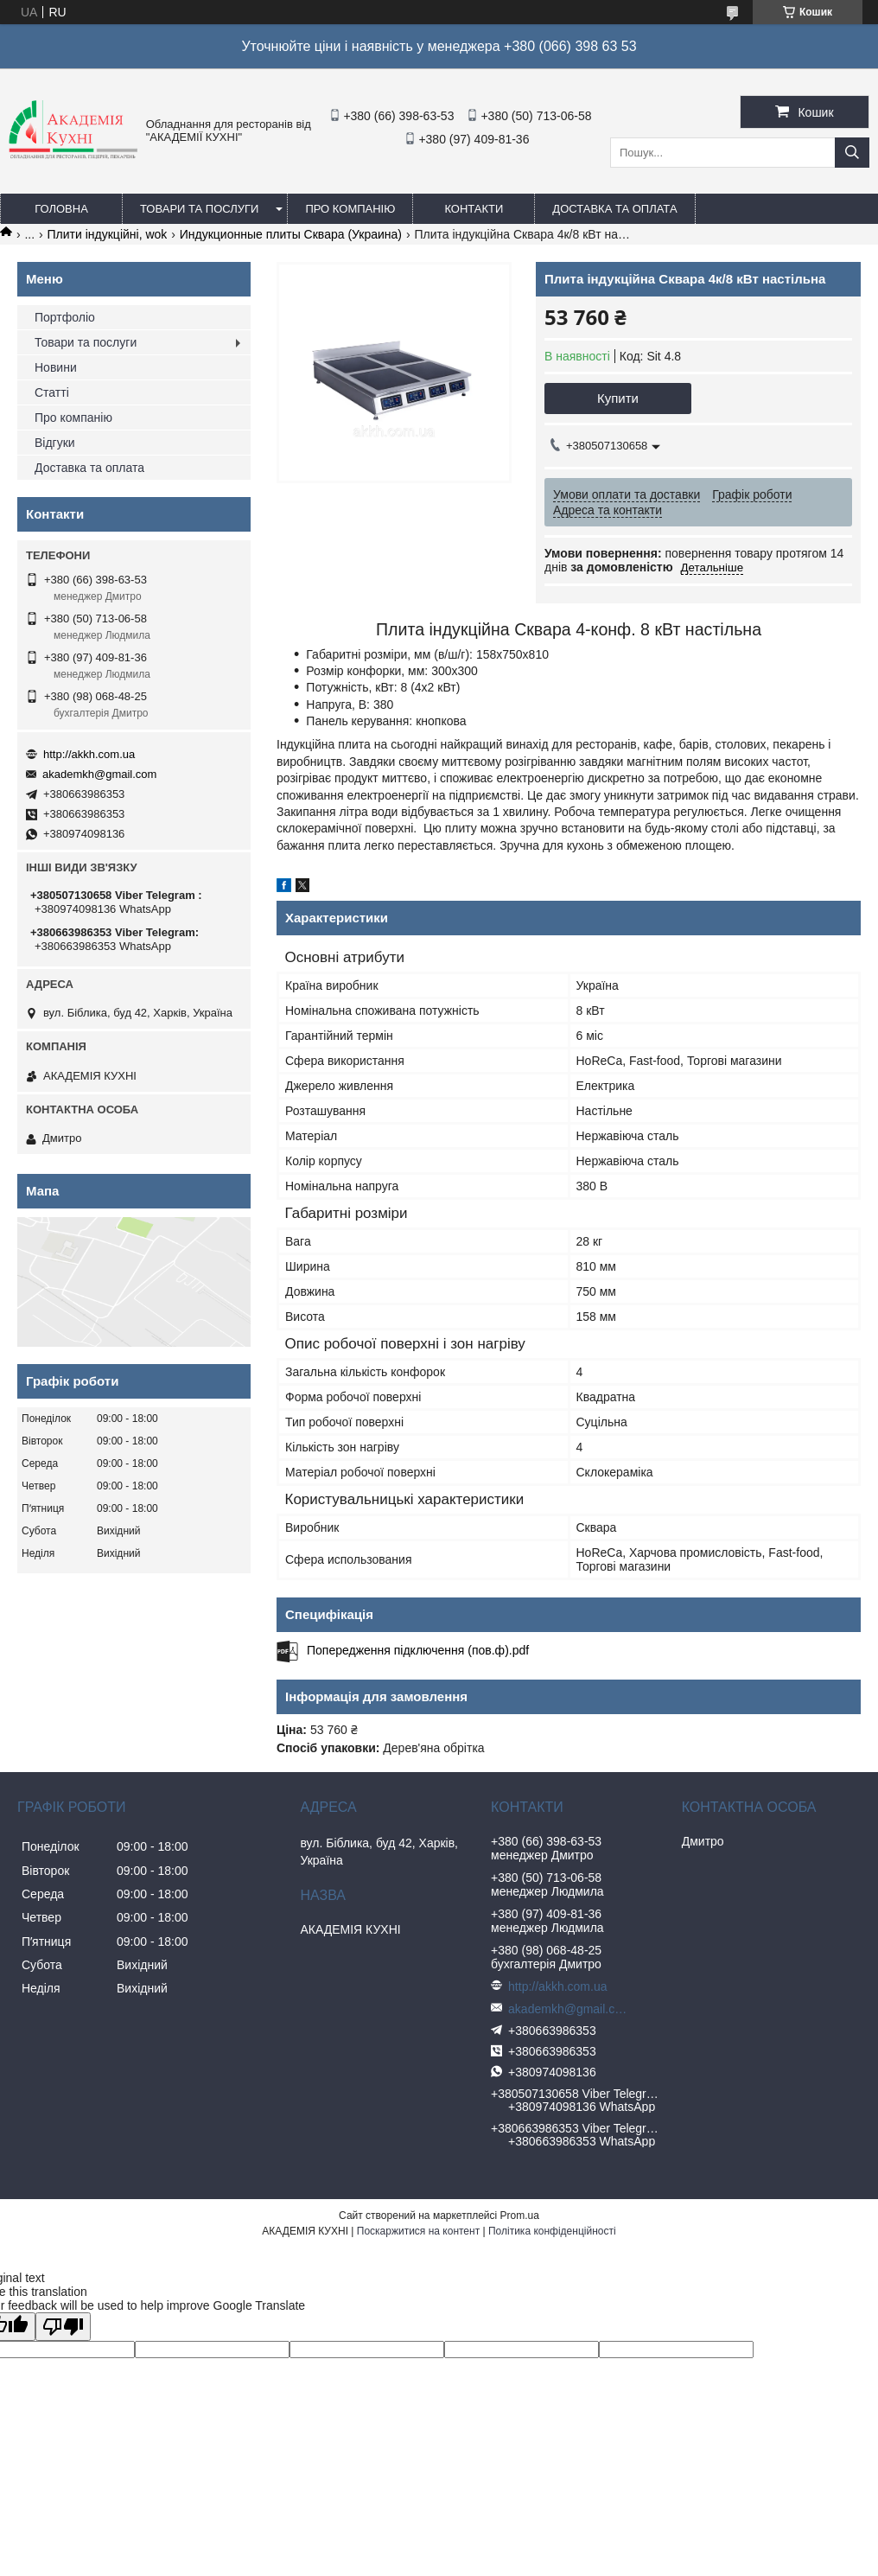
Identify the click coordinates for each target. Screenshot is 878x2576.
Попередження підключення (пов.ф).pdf (418, 1650)
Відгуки (55, 443)
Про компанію (350, 208)
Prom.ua (519, 2215)
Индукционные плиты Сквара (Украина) (291, 234)
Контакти (473, 208)
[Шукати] (852, 152)
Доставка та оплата (614, 208)
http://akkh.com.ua (89, 754)
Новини (56, 367)
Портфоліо (65, 317)
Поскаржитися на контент (418, 2231)
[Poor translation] (63, 2326)
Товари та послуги (199, 208)
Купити (618, 398)
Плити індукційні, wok (108, 234)
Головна (61, 208)
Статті (52, 392)
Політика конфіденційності (552, 2231)
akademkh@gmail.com (99, 774)
